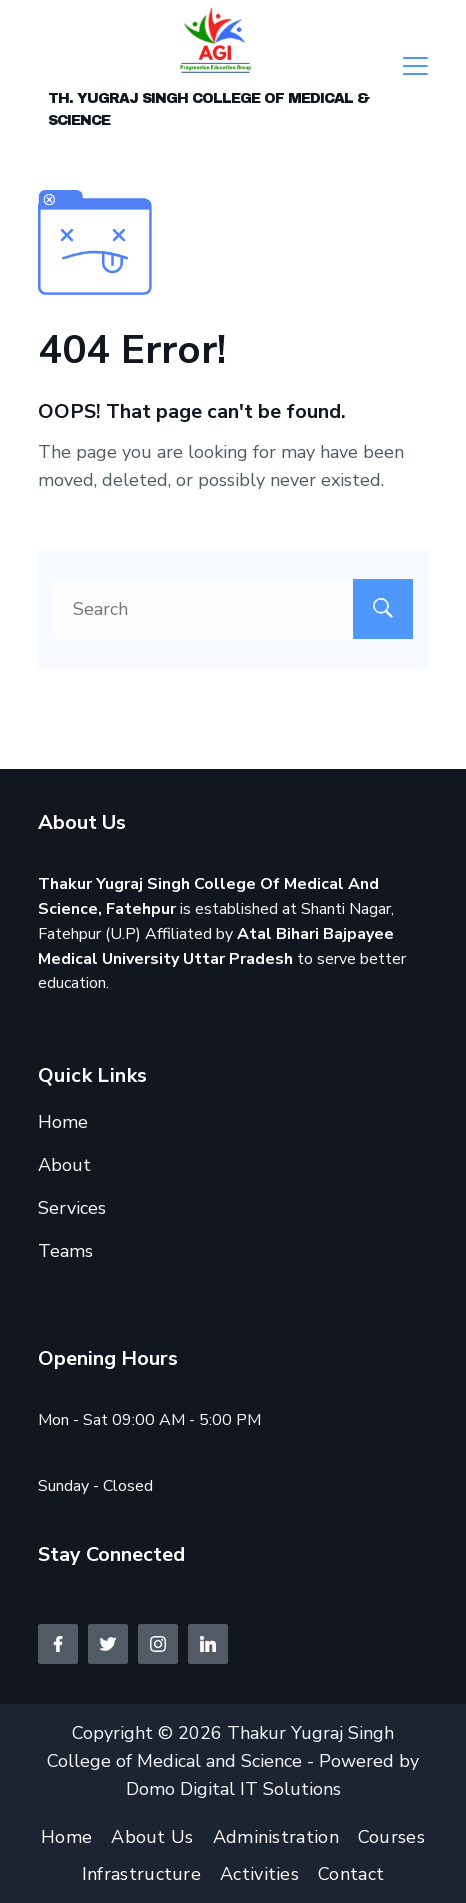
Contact (351, 1874)
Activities (259, 1874)
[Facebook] (58, 1644)
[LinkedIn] (208, 1644)
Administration (276, 1837)
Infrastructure (141, 1874)
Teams (65, 1251)
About (64, 1165)
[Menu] (415, 66)
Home (63, 1122)
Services (72, 1208)
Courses (391, 1837)
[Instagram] (158, 1644)
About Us (152, 1837)
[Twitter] (108, 1644)
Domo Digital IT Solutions (233, 1789)
